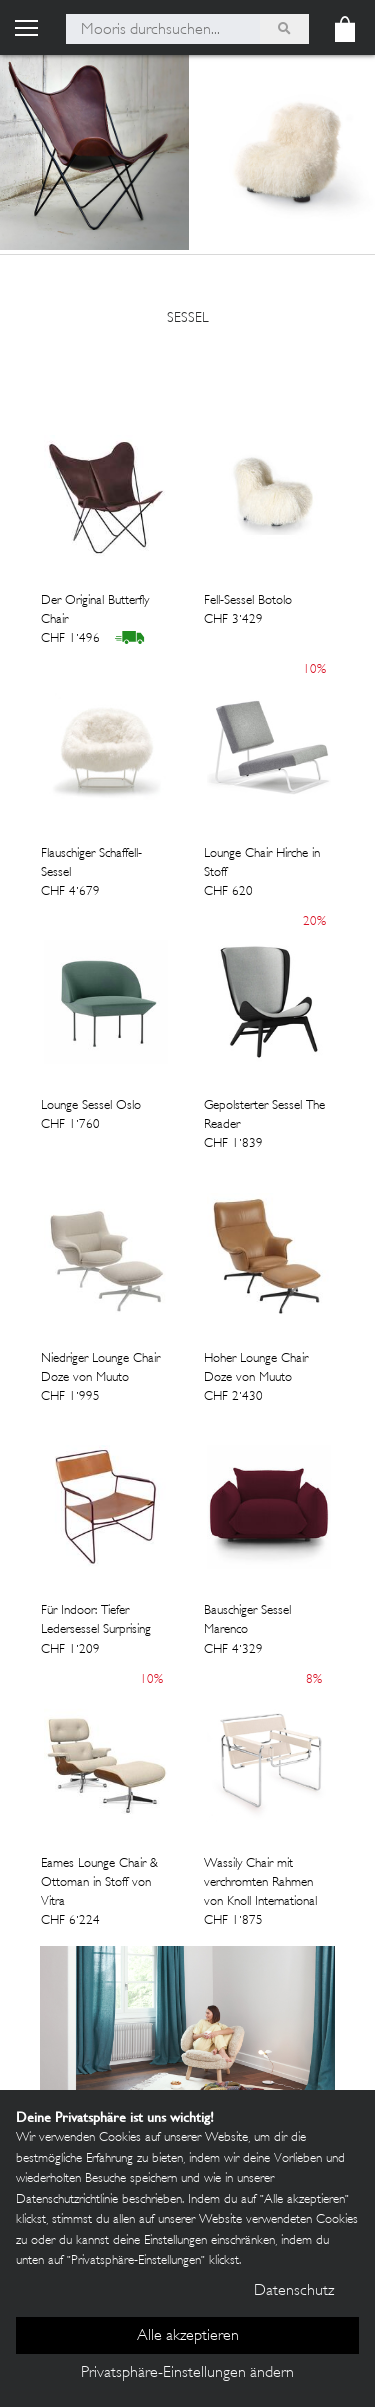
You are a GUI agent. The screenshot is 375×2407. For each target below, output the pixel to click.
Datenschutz (294, 2291)
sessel (188, 318)
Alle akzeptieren (188, 2336)
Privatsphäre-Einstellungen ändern (187, 2373)
